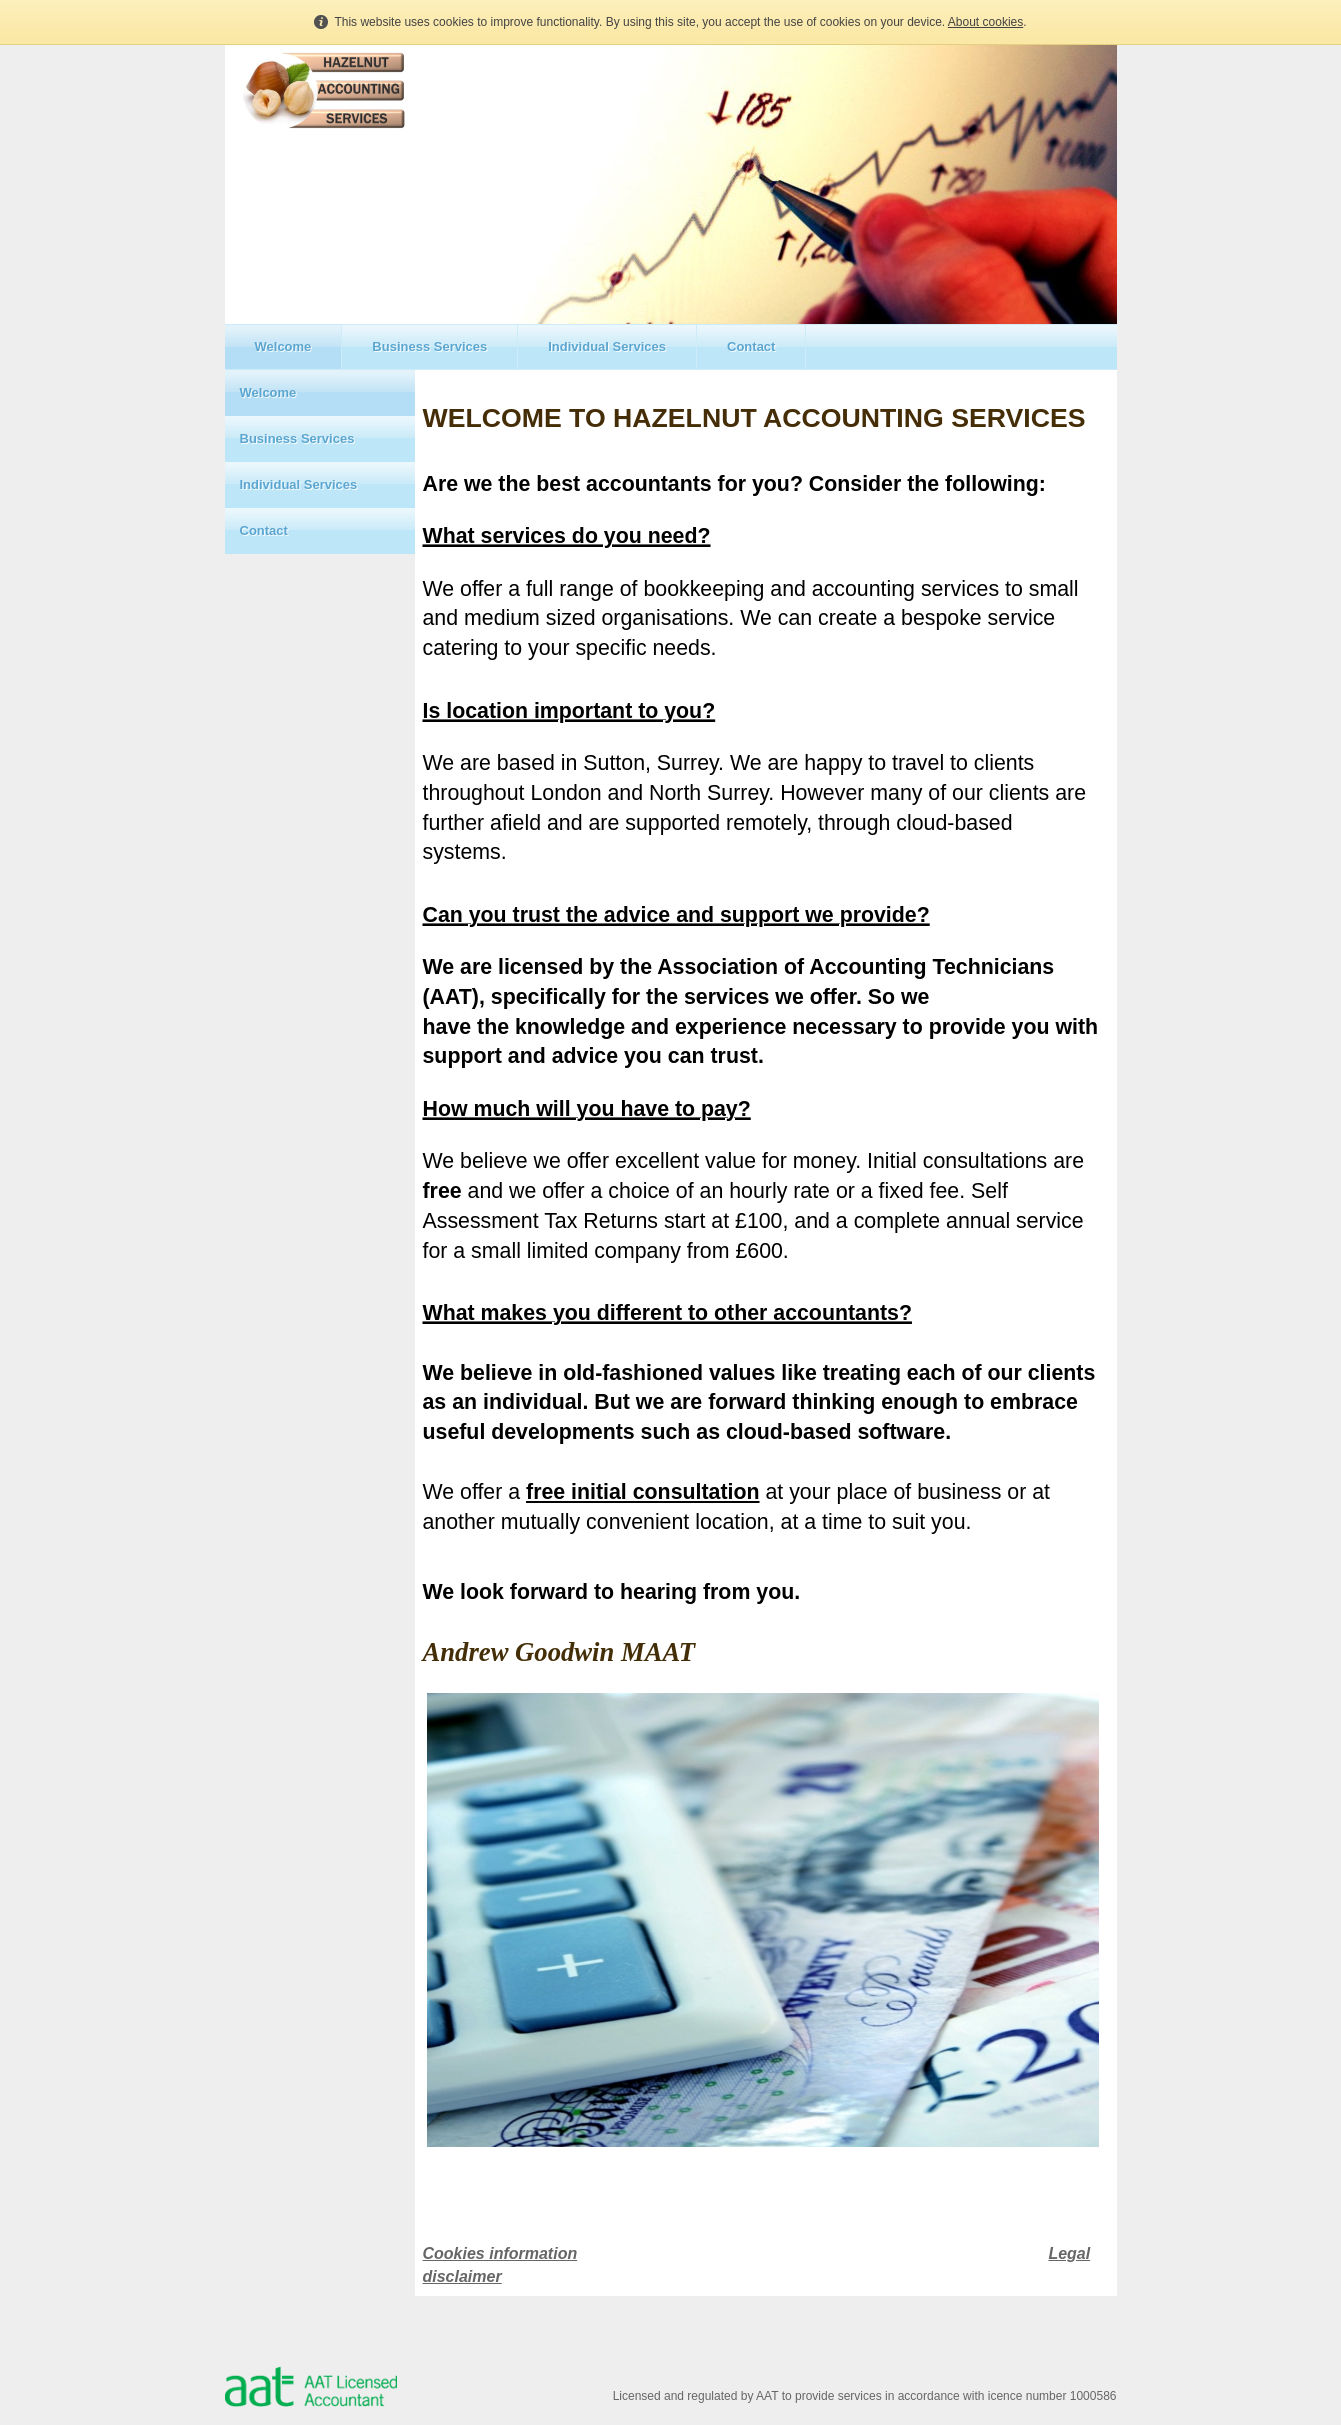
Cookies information (500, 2253)
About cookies (985, 22)
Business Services (429, 346)
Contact (751, 346)
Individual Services (607, 346)
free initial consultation (642, 1492)
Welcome (283, 346)
